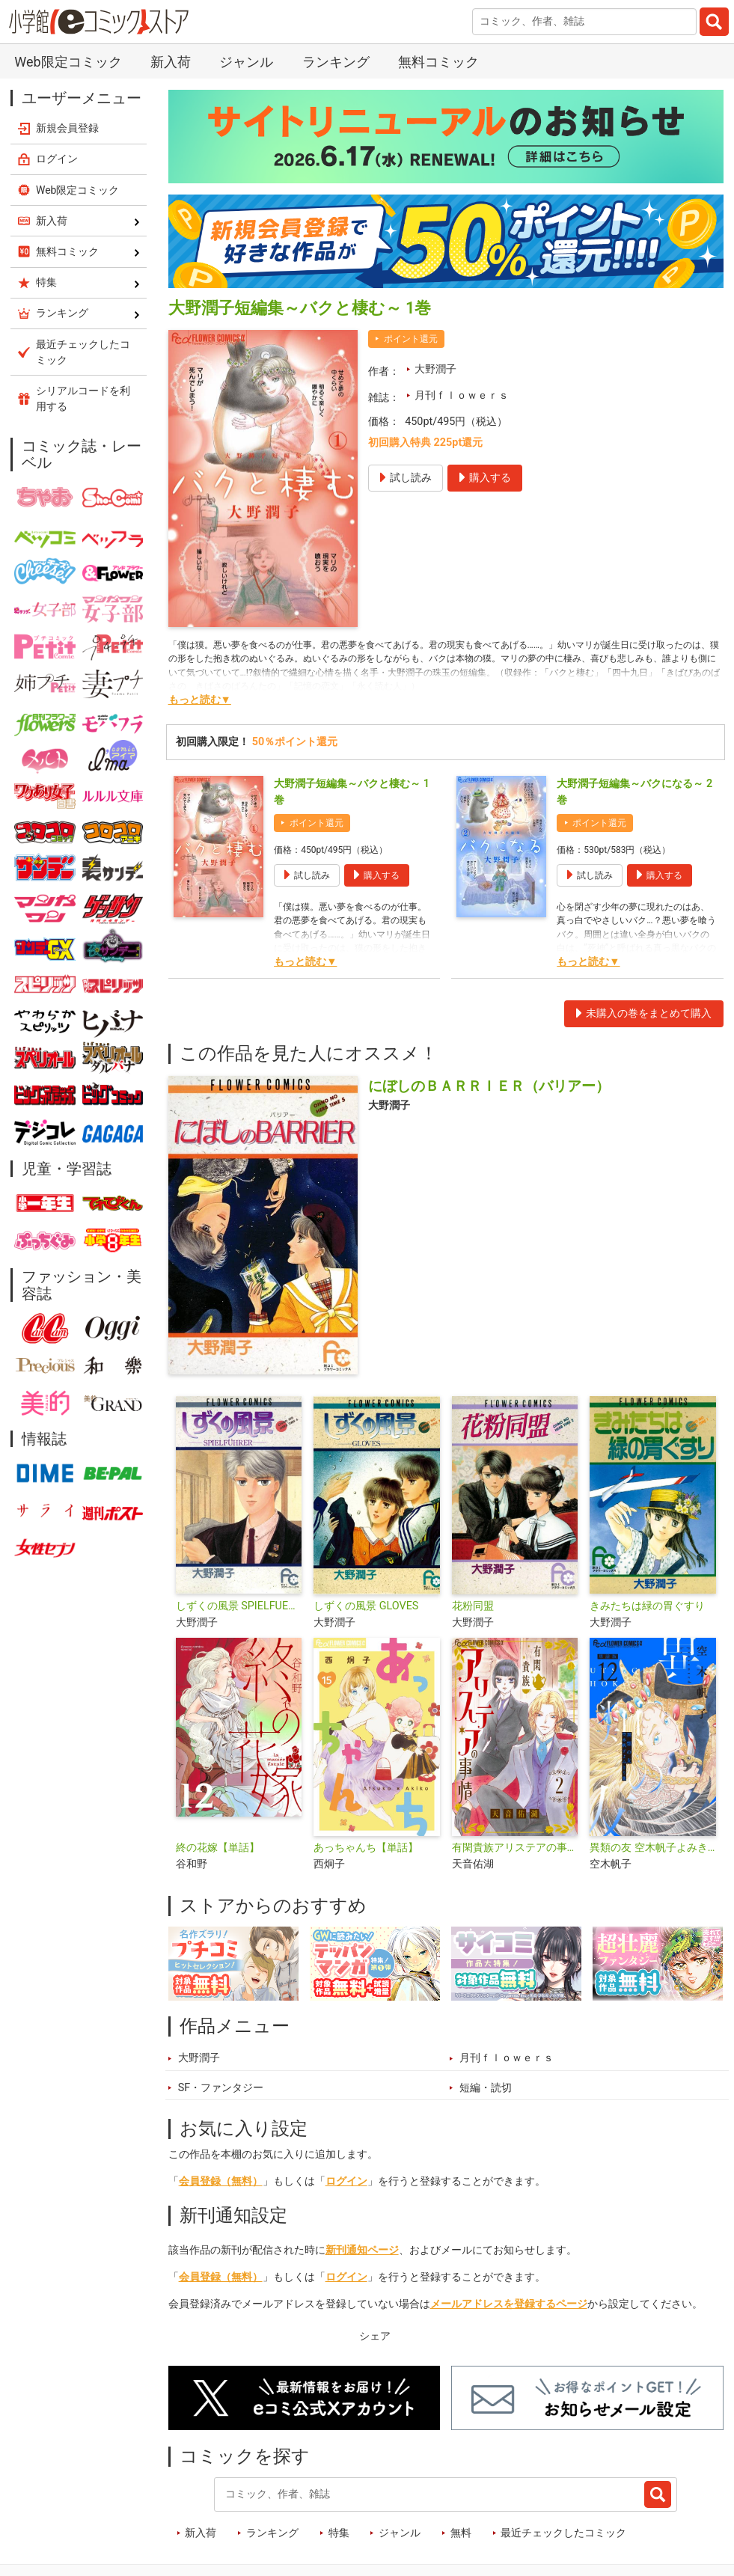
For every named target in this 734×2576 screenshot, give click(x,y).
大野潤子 (435, 369)
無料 (460, 2533)
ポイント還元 (411, 339)
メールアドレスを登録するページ (508, 2304)
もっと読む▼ (199, 700)
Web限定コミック (67, 62)
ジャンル (246, 62)
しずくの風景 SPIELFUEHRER (239, 1606)
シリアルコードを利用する (83, 398)
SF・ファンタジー (221, 2087)
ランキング (336, 62)
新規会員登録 (67, 128)
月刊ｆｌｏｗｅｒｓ (462, 395)
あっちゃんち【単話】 (366, 1847)
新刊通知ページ (362, 2250)
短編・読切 (485, 2087)
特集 (338, 2533)
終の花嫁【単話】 (218, 1847)
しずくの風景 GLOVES (366, 1606)
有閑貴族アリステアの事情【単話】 (515, 1847)
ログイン (346, 2181)
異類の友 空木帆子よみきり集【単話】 (653, 1847)
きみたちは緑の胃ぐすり (647, 1606)
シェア (375, 2336)
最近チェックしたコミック (563, 2533)
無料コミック (438, 62)
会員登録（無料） (221, 2181)
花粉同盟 (473, 1606)
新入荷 (170, 62)
